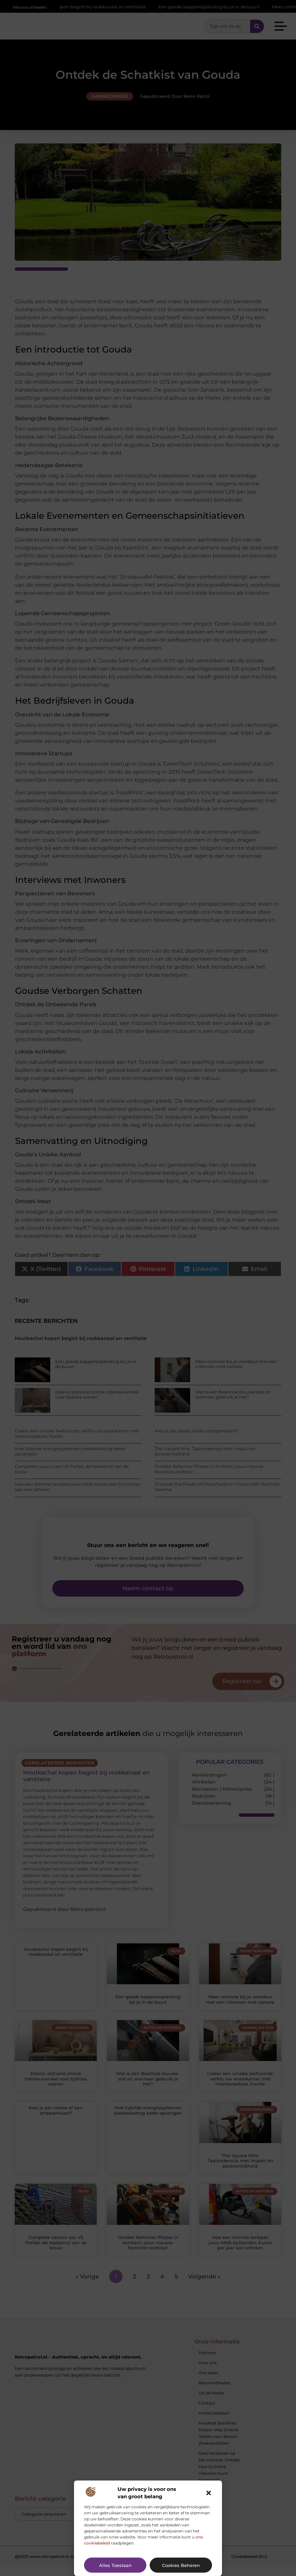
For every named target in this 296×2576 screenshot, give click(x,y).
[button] (208, 2493)
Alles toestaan (115, 2565)
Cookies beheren (181, 2565)
